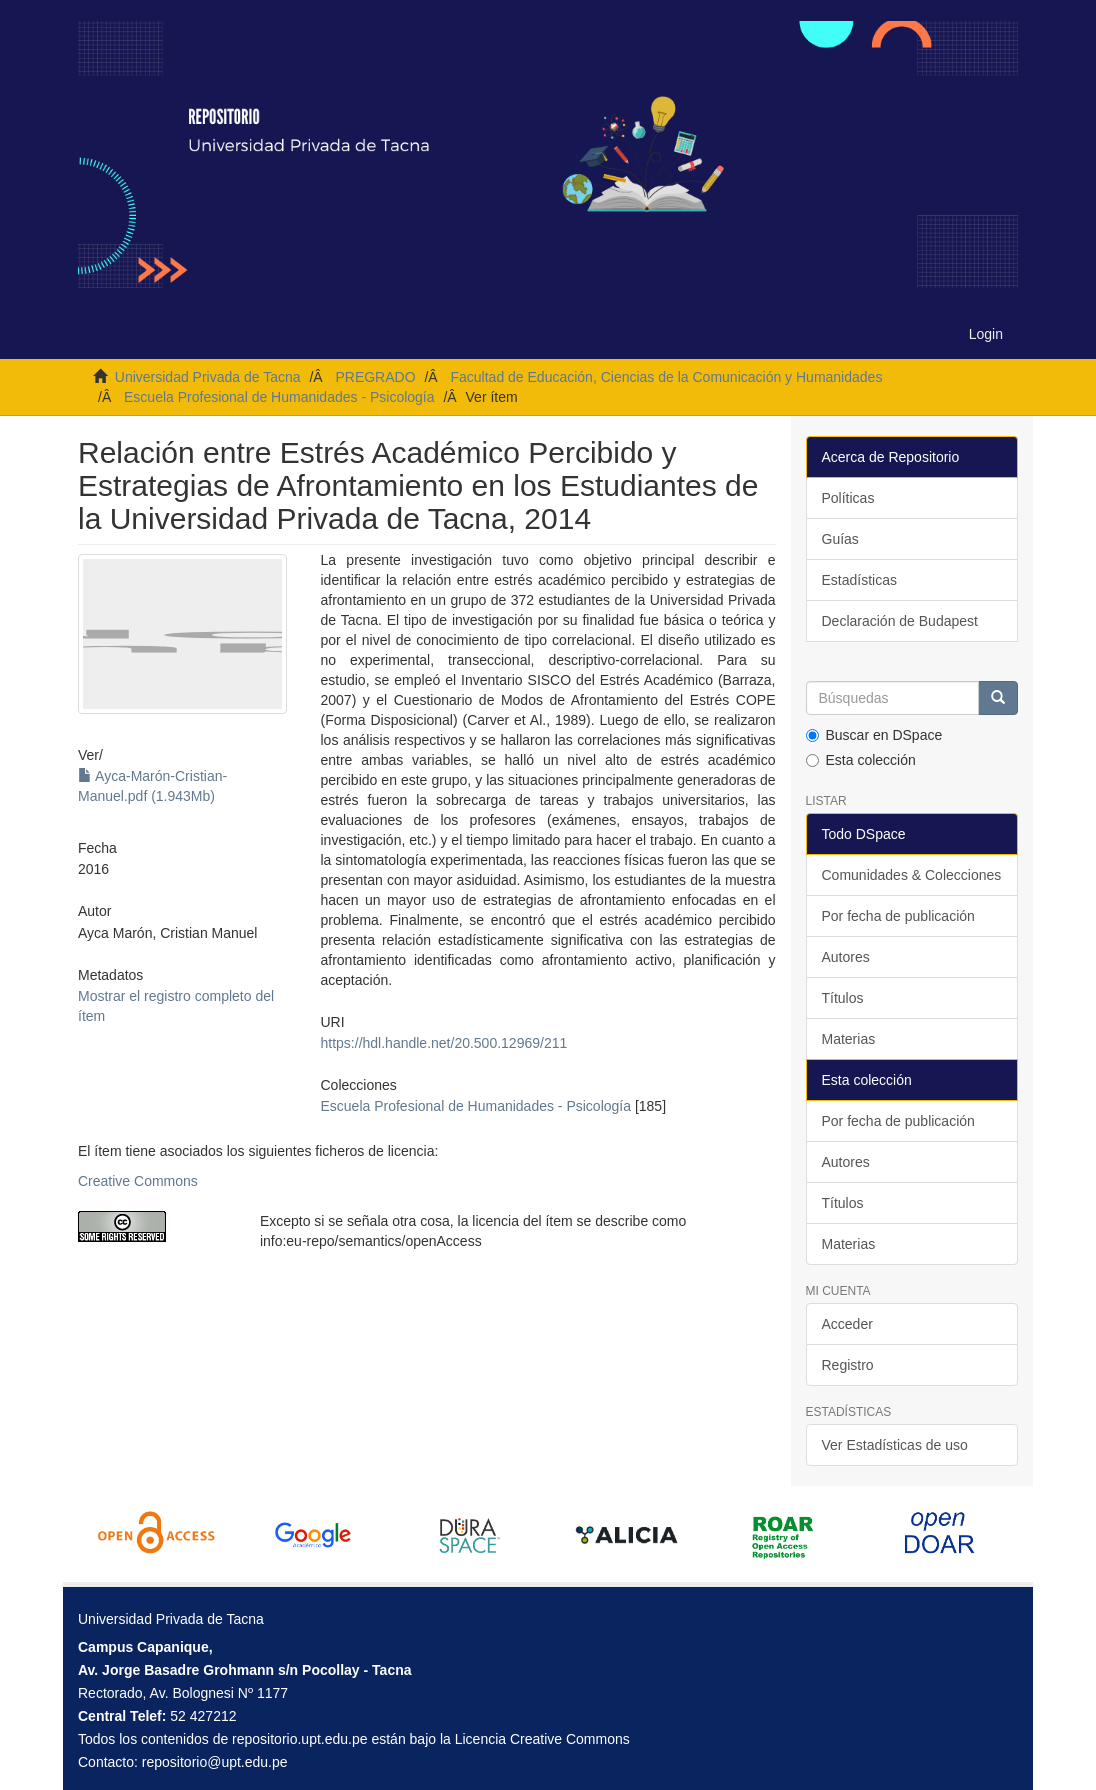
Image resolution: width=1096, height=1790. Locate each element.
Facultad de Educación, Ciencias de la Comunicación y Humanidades (666, 377)
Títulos (843, 998)
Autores (846, 957)
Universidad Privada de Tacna (208, 377)
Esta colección (861, 760)
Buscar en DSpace (874, 735)
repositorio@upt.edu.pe (215, 1762)
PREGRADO (375, 377)
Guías (840, 539)
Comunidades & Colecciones (912, 875)
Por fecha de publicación (898, 916)
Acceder (847, 1324)
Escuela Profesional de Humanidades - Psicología (279, 397)
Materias (849, 1039)
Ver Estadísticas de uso (895, 1445)
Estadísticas (859, 580)
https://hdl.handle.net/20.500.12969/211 (444, 1043)
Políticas (848, 498)
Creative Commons (138, 1181)
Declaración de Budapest (900, 621)
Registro (848, 1365)
